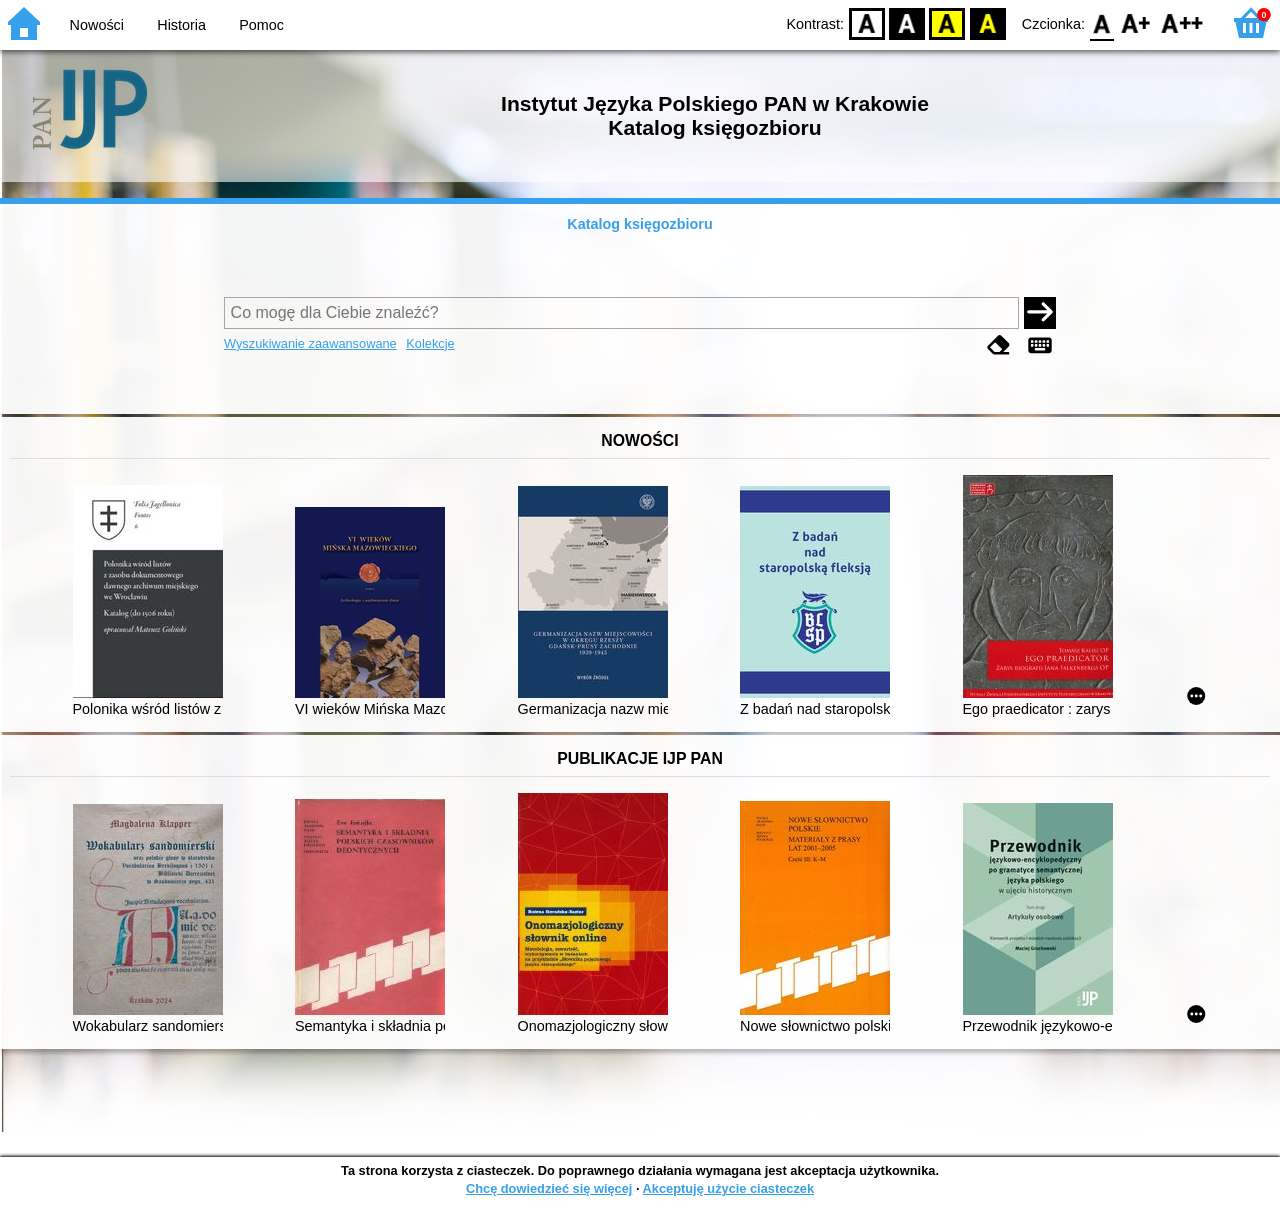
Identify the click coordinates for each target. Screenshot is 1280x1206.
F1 (1136, 22)
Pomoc (261, 25)
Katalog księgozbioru (640, 224)
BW (907, 22)
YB (947, 22)
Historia (181, 25)
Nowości (97, 25)
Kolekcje (430, 343)
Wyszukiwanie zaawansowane (310, 343)
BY (987, 22)
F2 (1182, 22)
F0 (1101, 22)
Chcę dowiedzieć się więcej (549, 1188)
